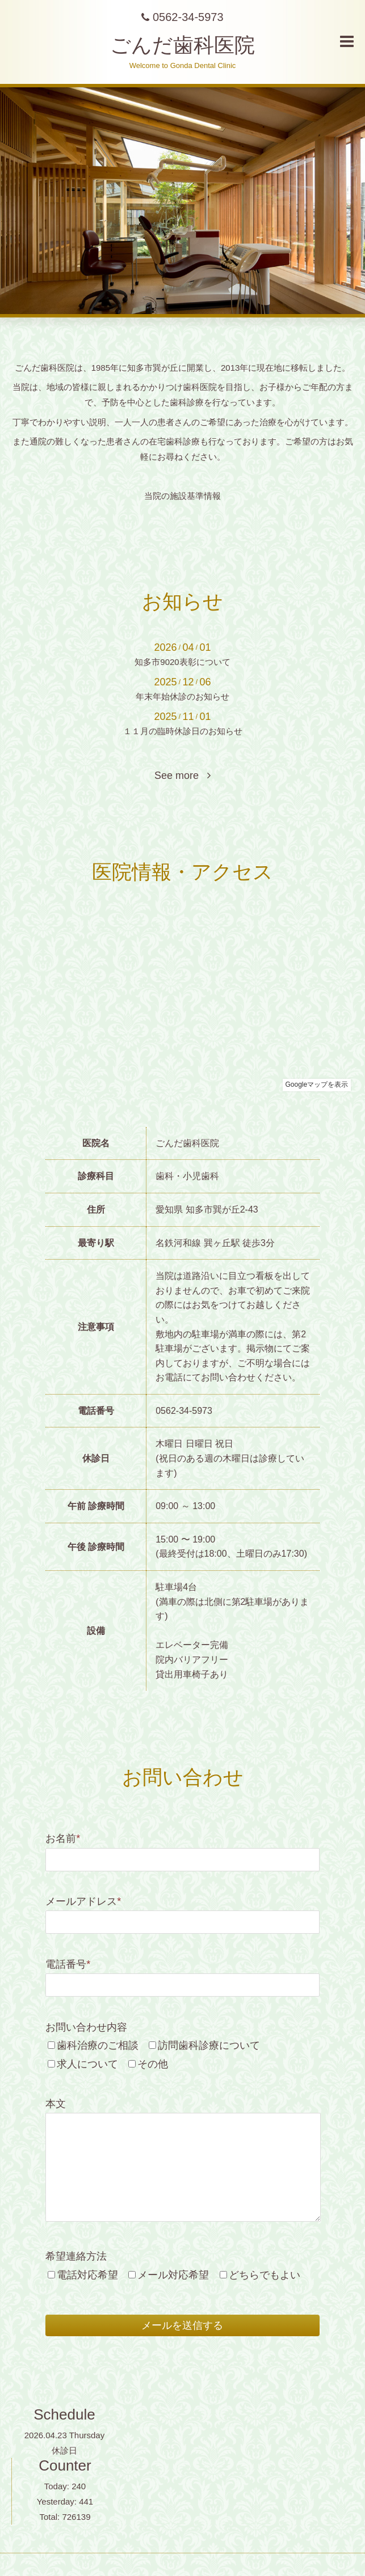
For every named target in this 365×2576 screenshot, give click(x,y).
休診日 (64, 2450)
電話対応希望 (87, 2275)
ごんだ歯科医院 (182, 45)
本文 (55, 2103)
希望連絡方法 (76, 2256)
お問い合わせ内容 (86, 2027)
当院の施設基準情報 (182, 496)
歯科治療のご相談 (98, 2045)
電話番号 (67, 1964)
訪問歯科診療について (209, 2045)
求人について (87, 2064)
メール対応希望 (173, 2275)
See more (182, 775)
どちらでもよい (264, 2275)
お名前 (62, 1838)
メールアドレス (83, 1901)
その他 (152, 2064)
